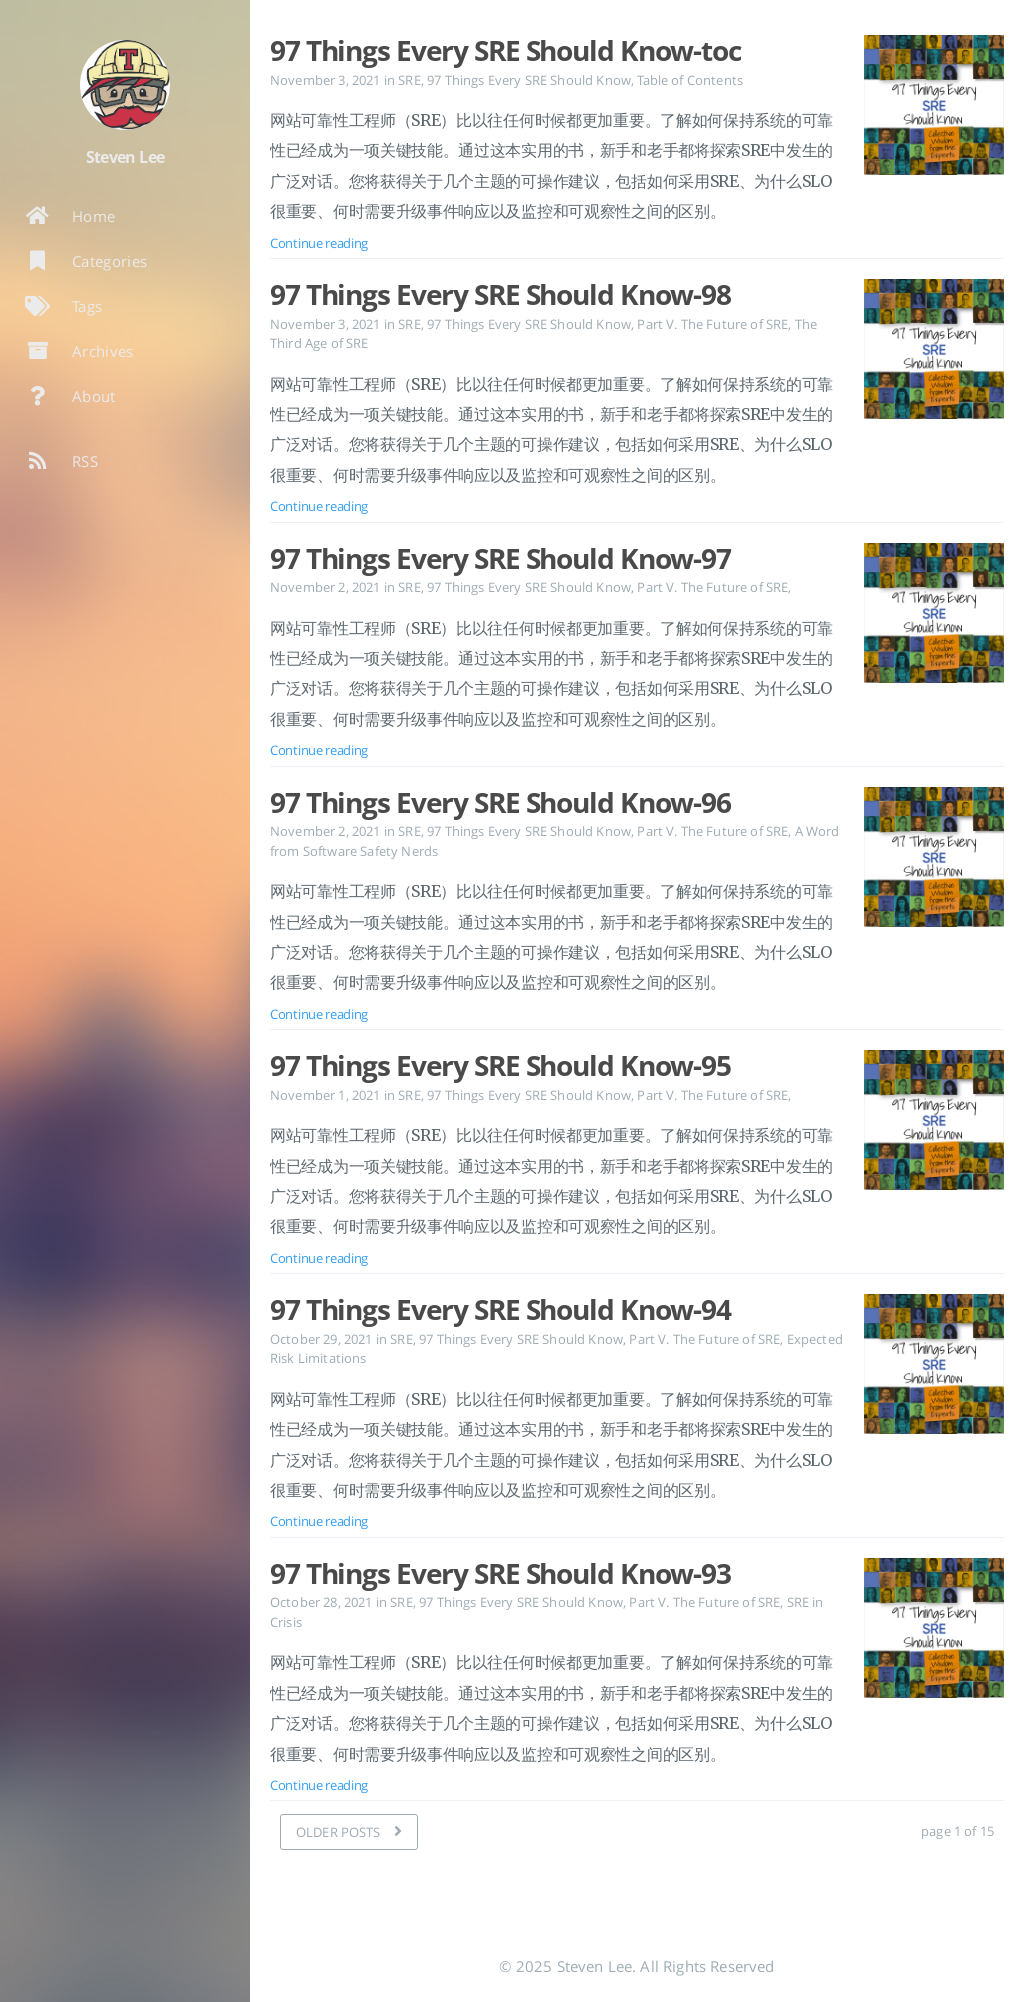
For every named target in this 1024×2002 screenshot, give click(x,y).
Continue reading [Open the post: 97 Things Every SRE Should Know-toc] (319, 243)
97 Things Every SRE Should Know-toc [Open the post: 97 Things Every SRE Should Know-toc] (505, 50)
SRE (409, 80)
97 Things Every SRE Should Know (529, 80)
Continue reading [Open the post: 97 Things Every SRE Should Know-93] (319, 1785)
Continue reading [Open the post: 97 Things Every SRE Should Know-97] (319, 750)
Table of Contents (690, 80)
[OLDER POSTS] (349, 1832)
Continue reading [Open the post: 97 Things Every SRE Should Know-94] (319, 1521)
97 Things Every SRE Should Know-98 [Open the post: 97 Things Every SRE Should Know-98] (500, 294)
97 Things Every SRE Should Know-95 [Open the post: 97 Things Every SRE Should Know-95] (500, 1065)
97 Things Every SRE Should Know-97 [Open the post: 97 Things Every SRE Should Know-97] (500, 558)
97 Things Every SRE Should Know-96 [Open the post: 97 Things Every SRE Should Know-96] (500, 802)
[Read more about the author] (125, 85)
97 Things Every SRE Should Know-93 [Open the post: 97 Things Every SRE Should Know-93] (500, 1573)
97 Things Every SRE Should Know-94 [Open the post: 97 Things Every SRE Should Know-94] (500, 1309)
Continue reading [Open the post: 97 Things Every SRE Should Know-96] (319, 1014)
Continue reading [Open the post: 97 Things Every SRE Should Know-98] (319, 506)
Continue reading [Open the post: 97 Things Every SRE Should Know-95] (319, 1258)
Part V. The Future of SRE (712, 324)
